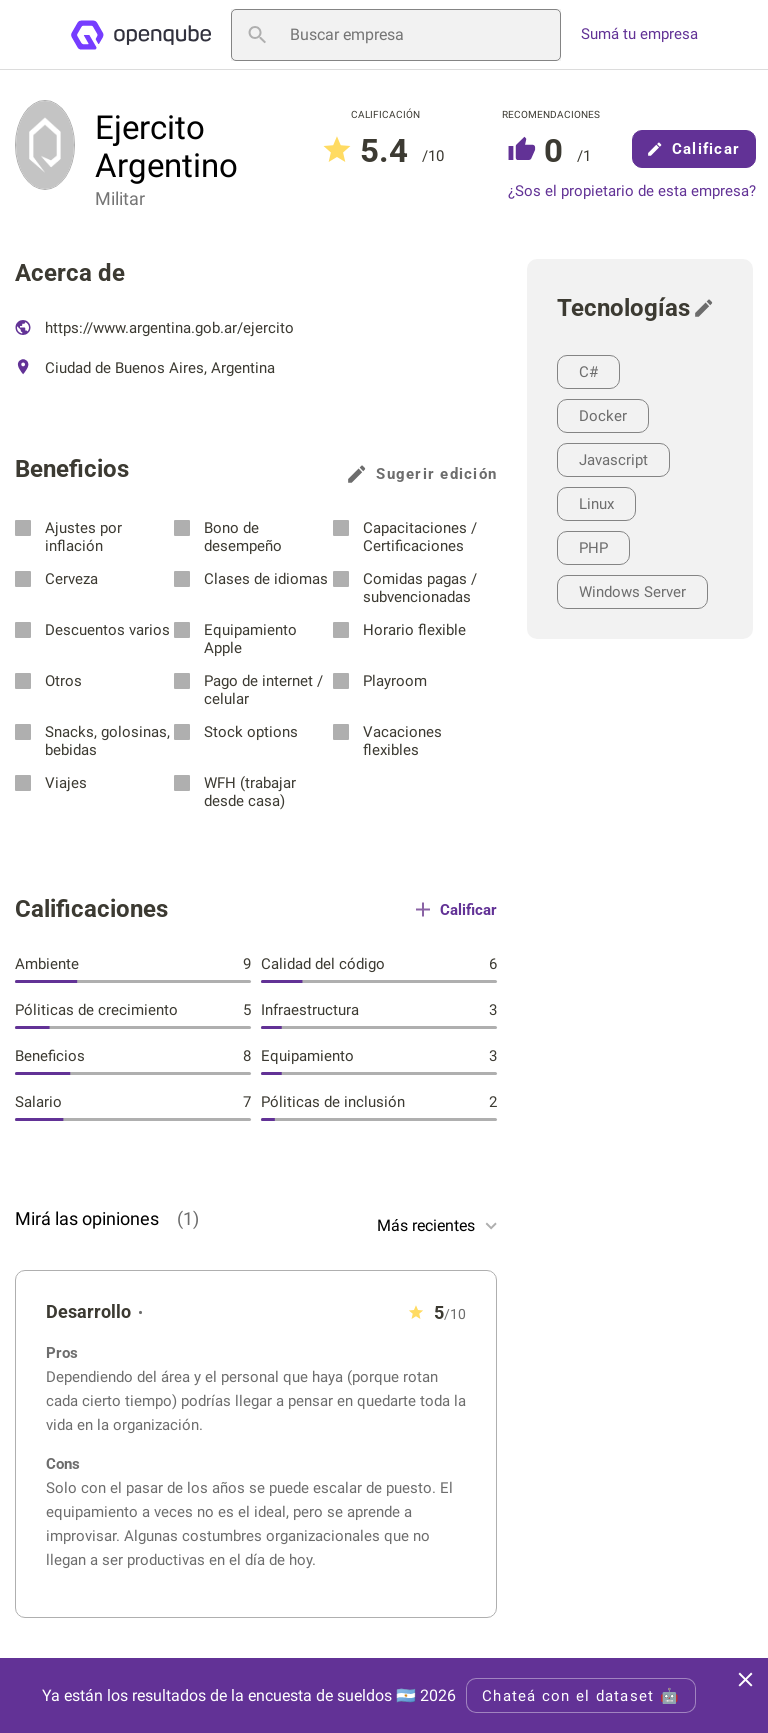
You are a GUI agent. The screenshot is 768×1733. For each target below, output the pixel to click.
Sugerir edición (422, 474)
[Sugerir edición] (709, 308)
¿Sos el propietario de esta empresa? (632, 191)
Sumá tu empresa (639, 34)
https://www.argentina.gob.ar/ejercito (154, 328)
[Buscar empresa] (396, 35)
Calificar (694, 149)
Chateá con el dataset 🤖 (581, 1696)
